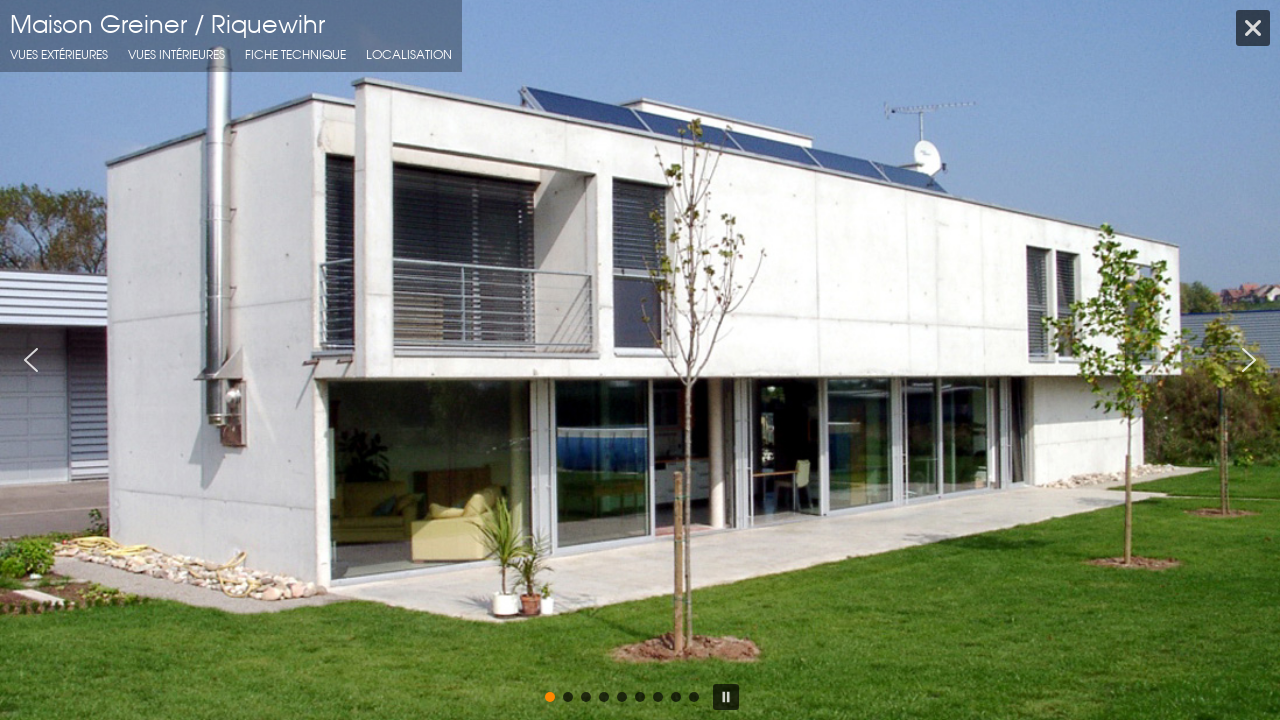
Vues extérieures (59, 54)
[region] (640, 360)
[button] (31, 360)
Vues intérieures (176, 54)
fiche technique (295, 54)
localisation (409, 54)
